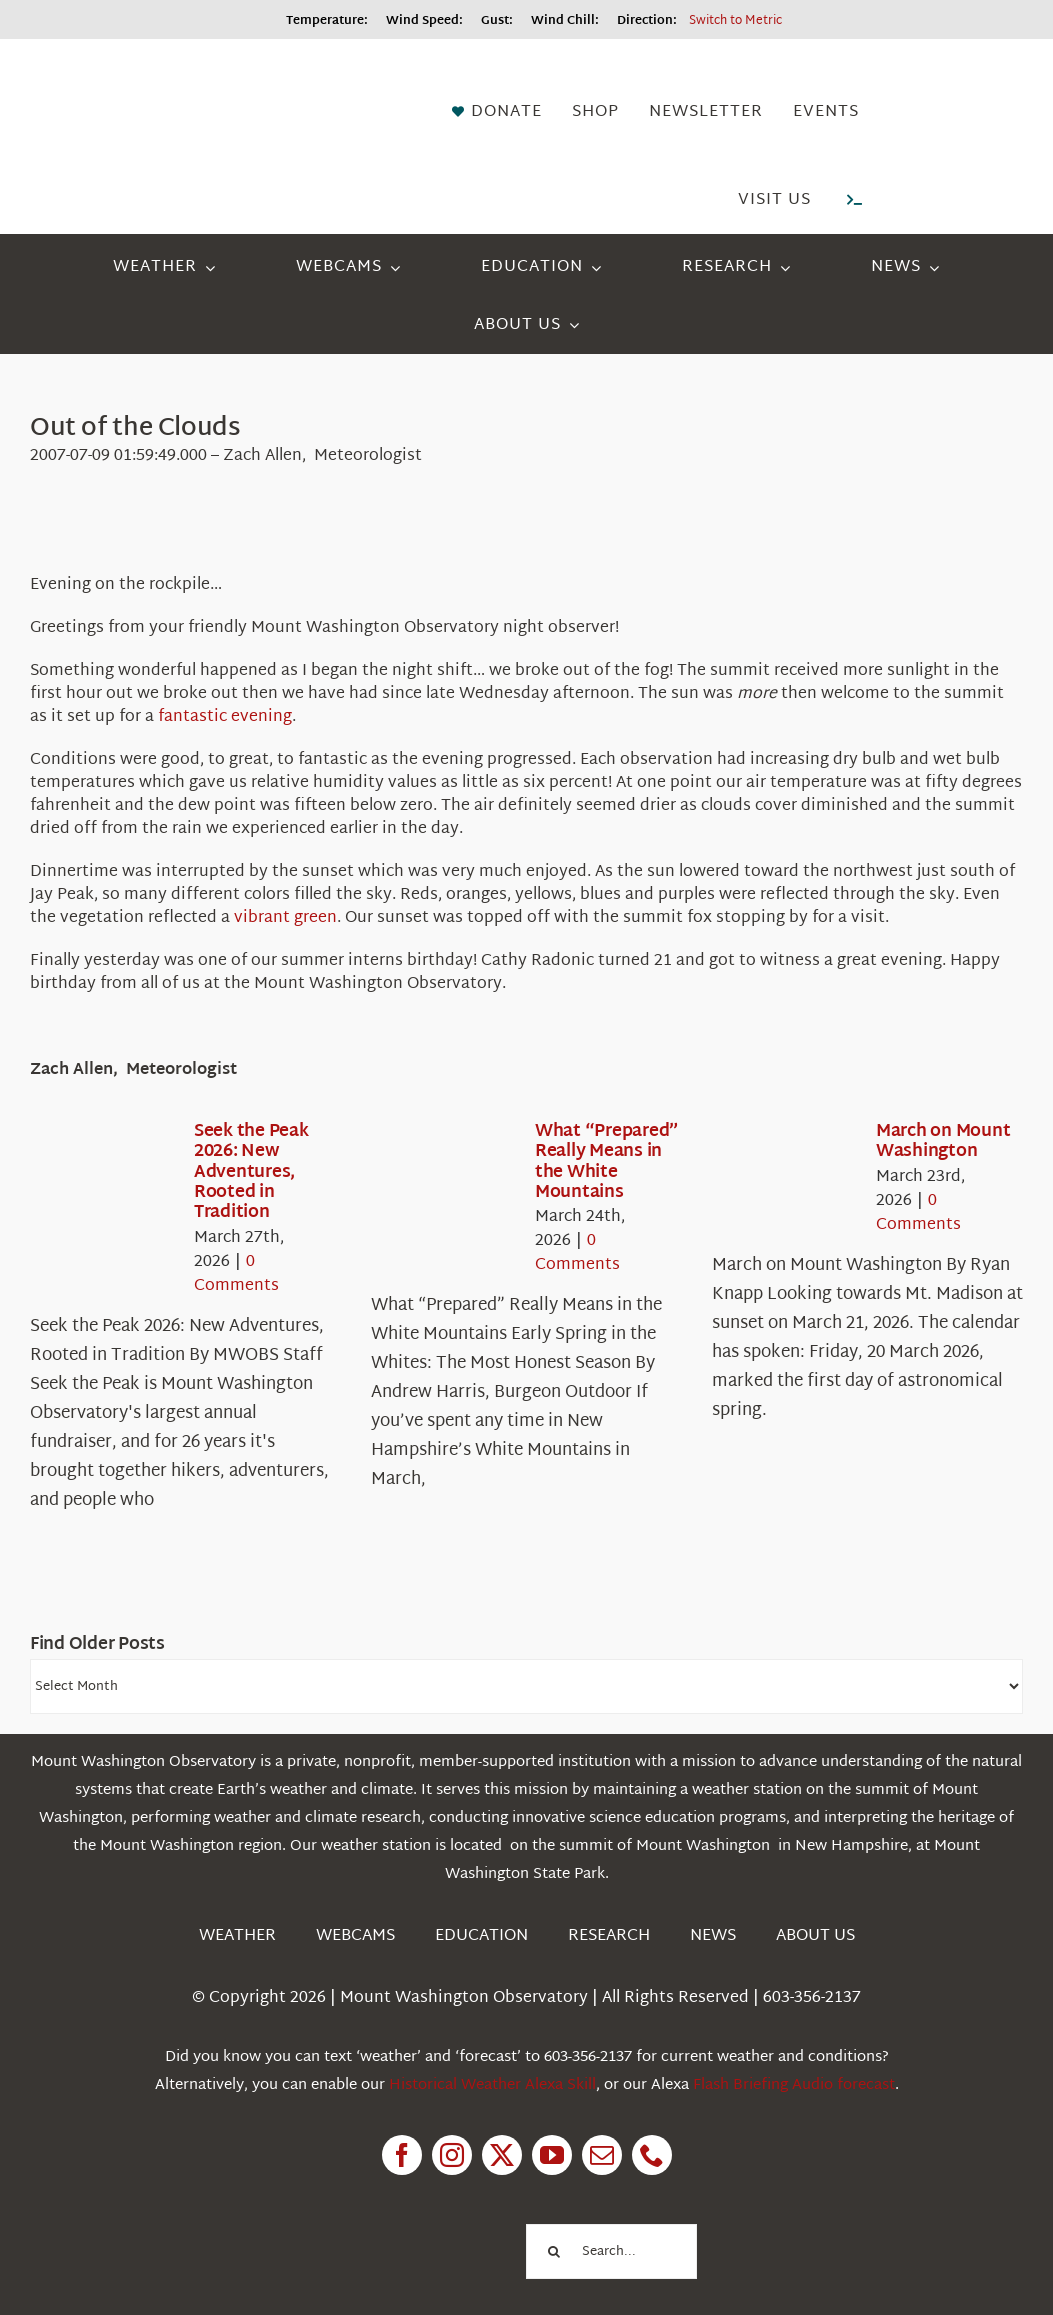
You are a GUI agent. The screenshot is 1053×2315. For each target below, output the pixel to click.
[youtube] (552, 2155)
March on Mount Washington (943, 1141)
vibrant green (285, 918)
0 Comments (236, 1274)
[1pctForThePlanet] (424, 2222)
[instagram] (452, 2155)
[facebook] (402, 2155)
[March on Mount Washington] (784, 1180)
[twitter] (502, 2155)
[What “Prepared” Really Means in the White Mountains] (443, 1180)
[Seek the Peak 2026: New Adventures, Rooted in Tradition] (102, 1180)
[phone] (652, 2155)
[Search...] (611, 2251)
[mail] (602, 2155)
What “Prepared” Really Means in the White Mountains (607, 1162)
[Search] (553, 2251)
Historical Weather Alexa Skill (492, 2085)
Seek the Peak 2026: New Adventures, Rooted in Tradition (251, 1172)
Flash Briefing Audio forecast (794, 2085)
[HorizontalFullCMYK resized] (150, 77)
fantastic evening (225, 717)
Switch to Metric (735, 21)
